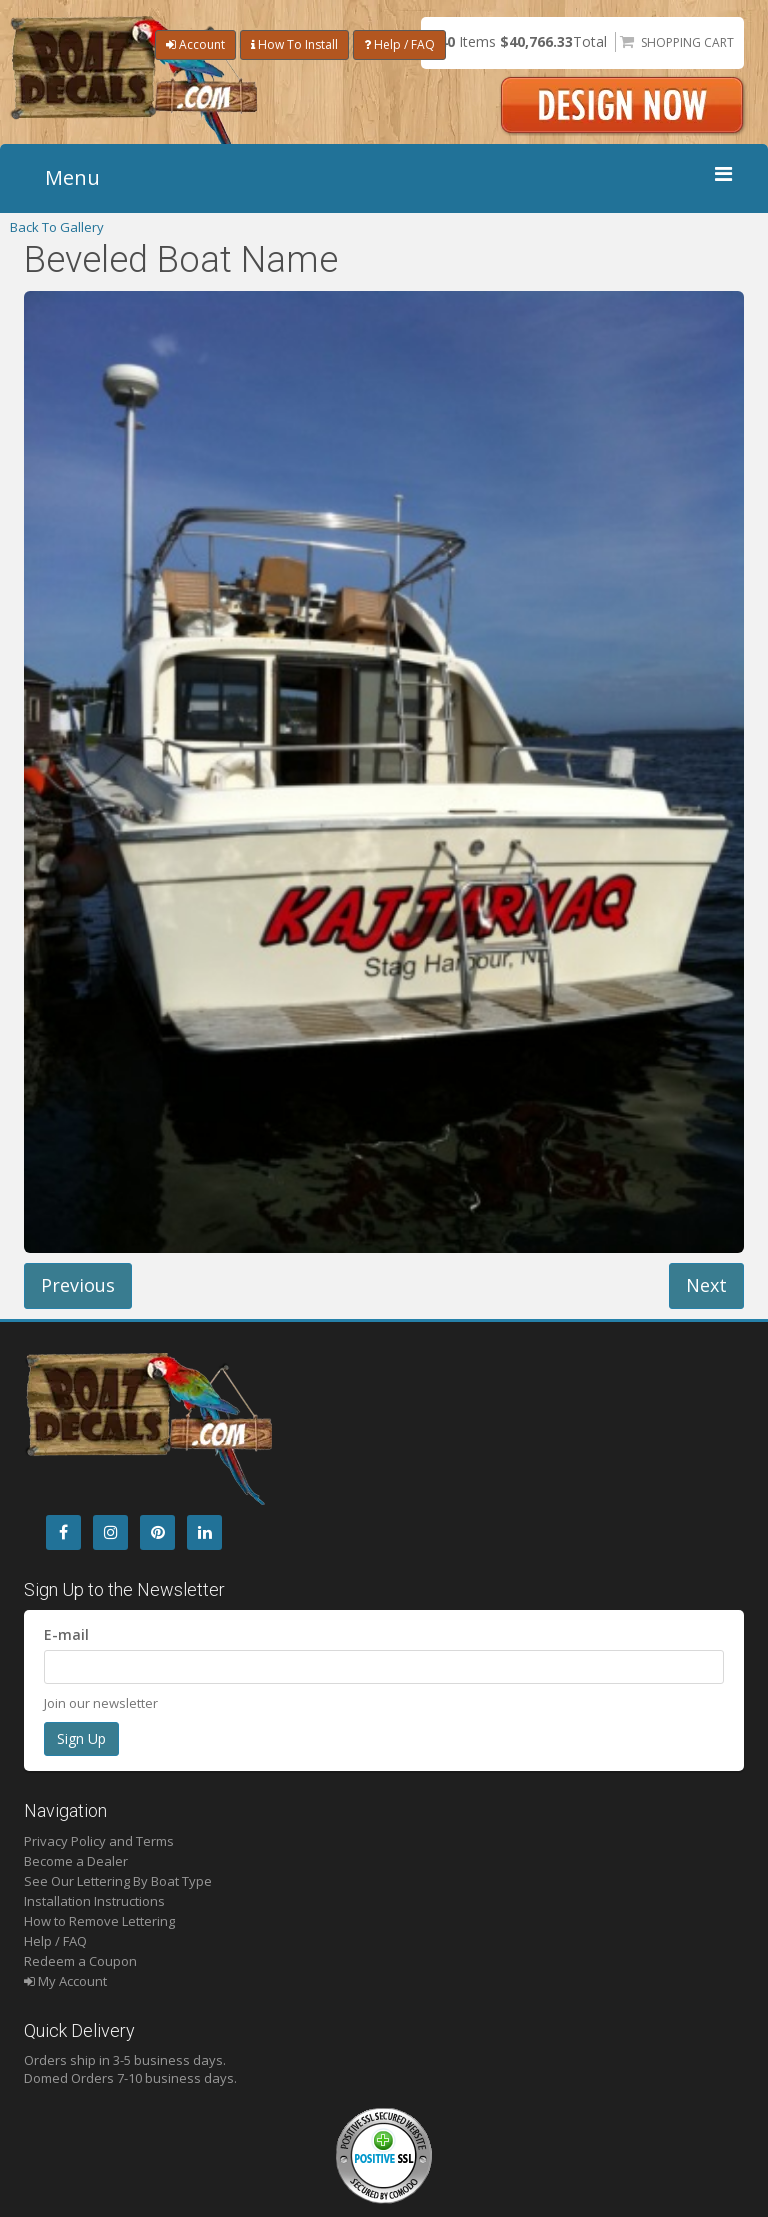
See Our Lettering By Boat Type (118, 1881)
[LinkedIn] (204, 1532)
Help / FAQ (399, 44)
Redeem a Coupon (80, 1961)
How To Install (294, 44)
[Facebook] (63, 1532)
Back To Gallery (57, 227)
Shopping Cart (687, 42)
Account (195, 44)
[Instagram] (110, 1532)
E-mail (66, 1634)
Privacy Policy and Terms (99, 1841)
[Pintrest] (157, 1532)
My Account (65, 1981)
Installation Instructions (94, 1901)
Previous (78, 1285)
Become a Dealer (76, 1861)
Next (706, 1285)
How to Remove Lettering (99, 1921)
